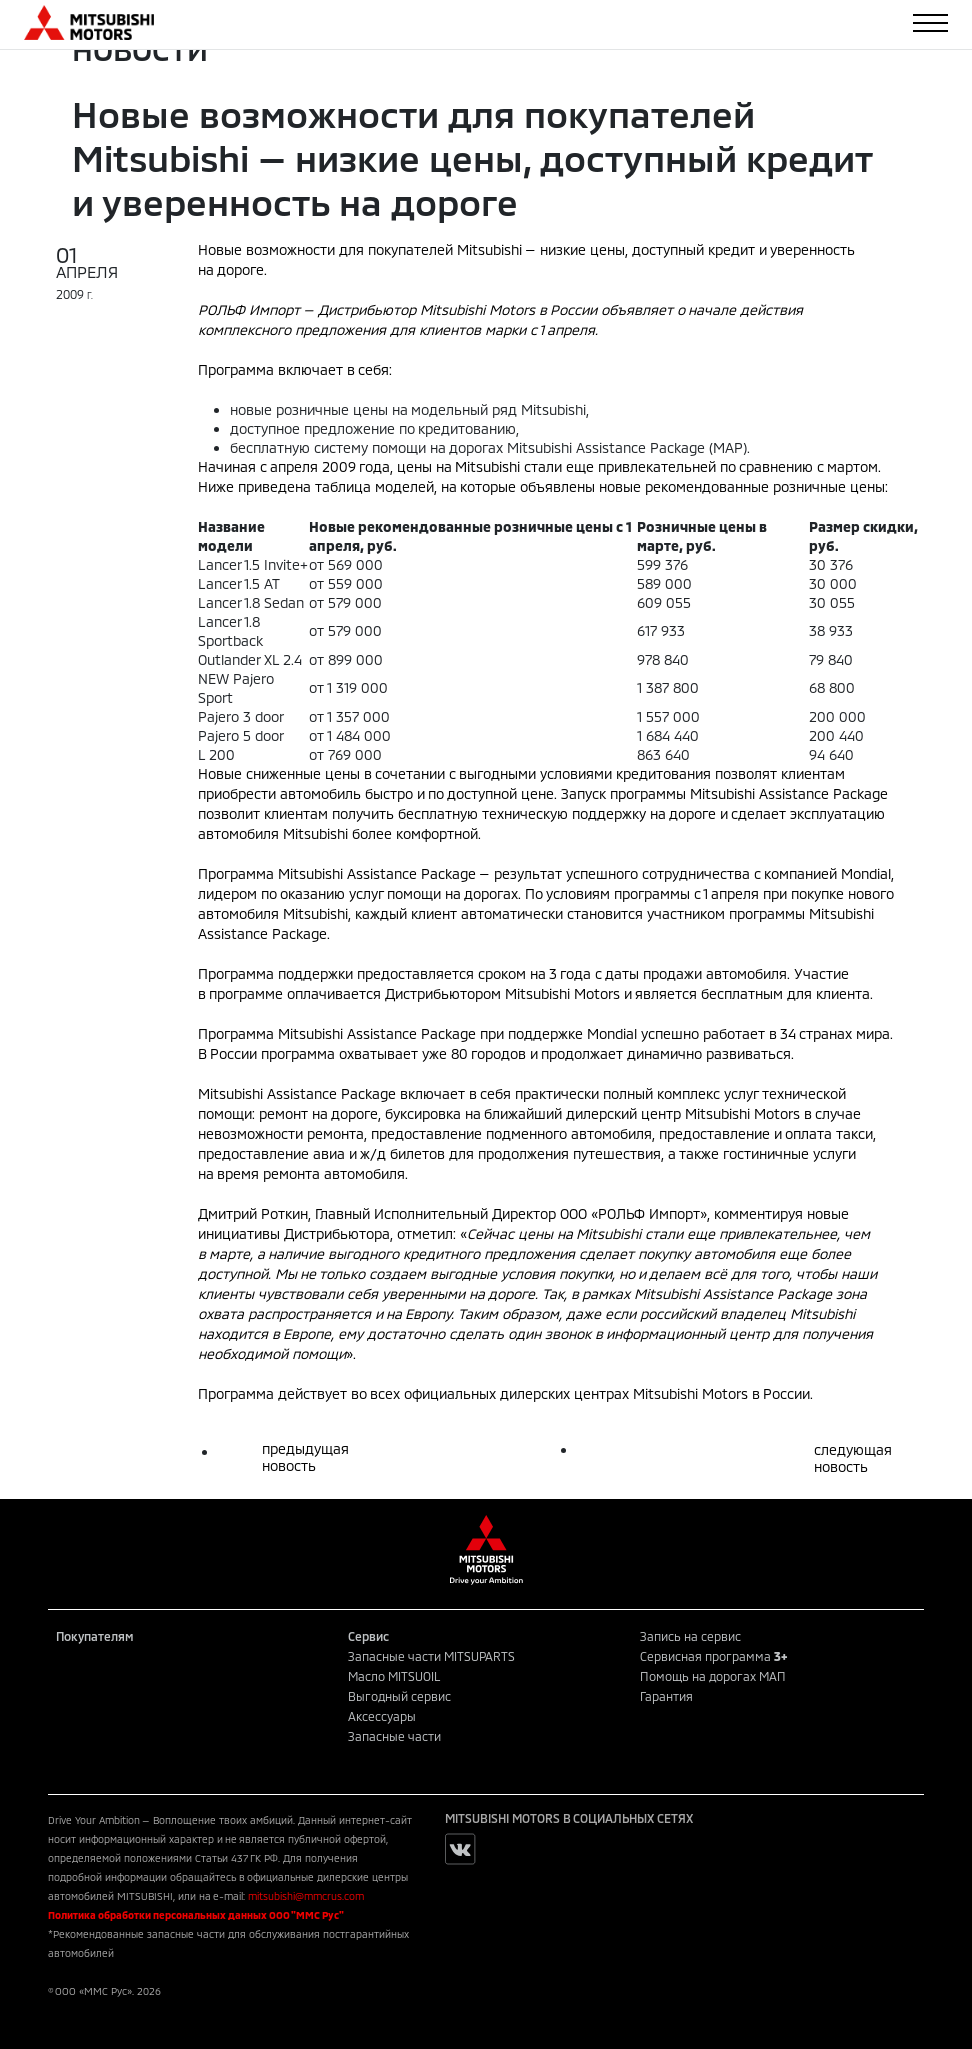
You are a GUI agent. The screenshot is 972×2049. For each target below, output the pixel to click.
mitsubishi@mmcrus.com (306, 1896)
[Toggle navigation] (930, 23)
